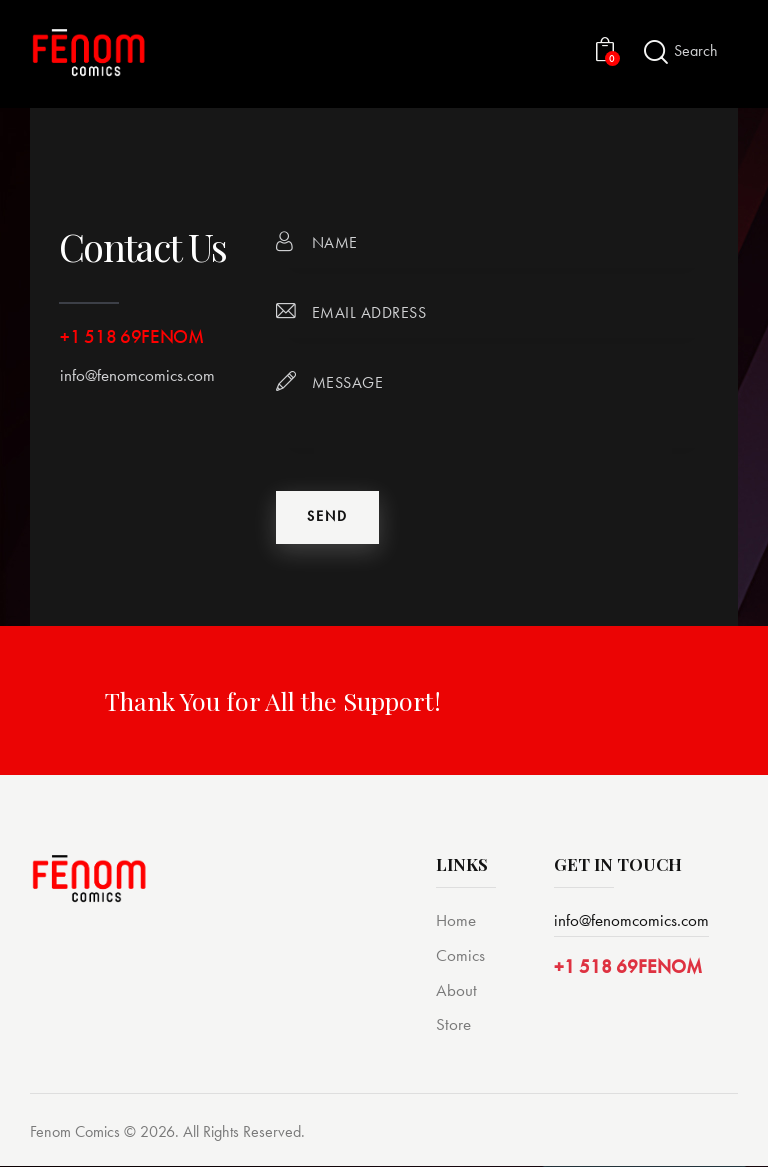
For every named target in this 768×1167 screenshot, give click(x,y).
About (456, 991)
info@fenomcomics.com (137, 375)
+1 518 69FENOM (628, 967)
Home (456, 921)
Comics (460, 956)
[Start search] (656, 52)
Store (453, 1026)
